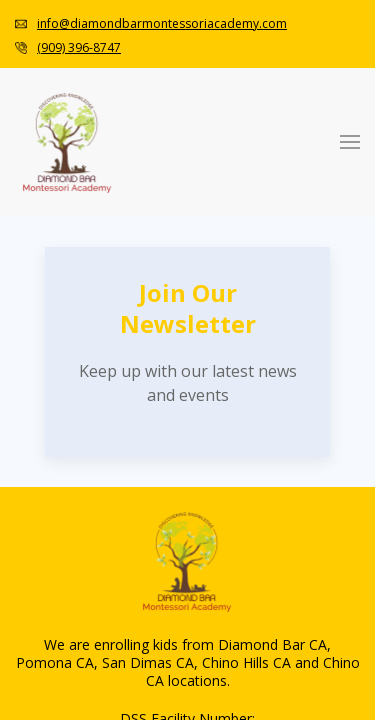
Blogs (106, 410)
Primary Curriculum (152, 212)
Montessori (84, 122)
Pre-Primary (127, 194)
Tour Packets (129, 482)
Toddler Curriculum (151, 176)
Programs (78, 140)
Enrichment (125, 266)
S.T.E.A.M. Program (154, 284)
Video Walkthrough (150, 392)
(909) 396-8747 (83, 34)
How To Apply (135, 320)
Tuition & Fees (136, 338)
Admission (82, 302)
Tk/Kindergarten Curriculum (180, 248)
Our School (124, 374)
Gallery (112, 428)
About (68, 356)
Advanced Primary (148, 230)
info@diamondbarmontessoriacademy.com (170, 16)
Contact (73, 500)
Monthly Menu (136, 464)
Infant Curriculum (146, 158)
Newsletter (122, 446)
